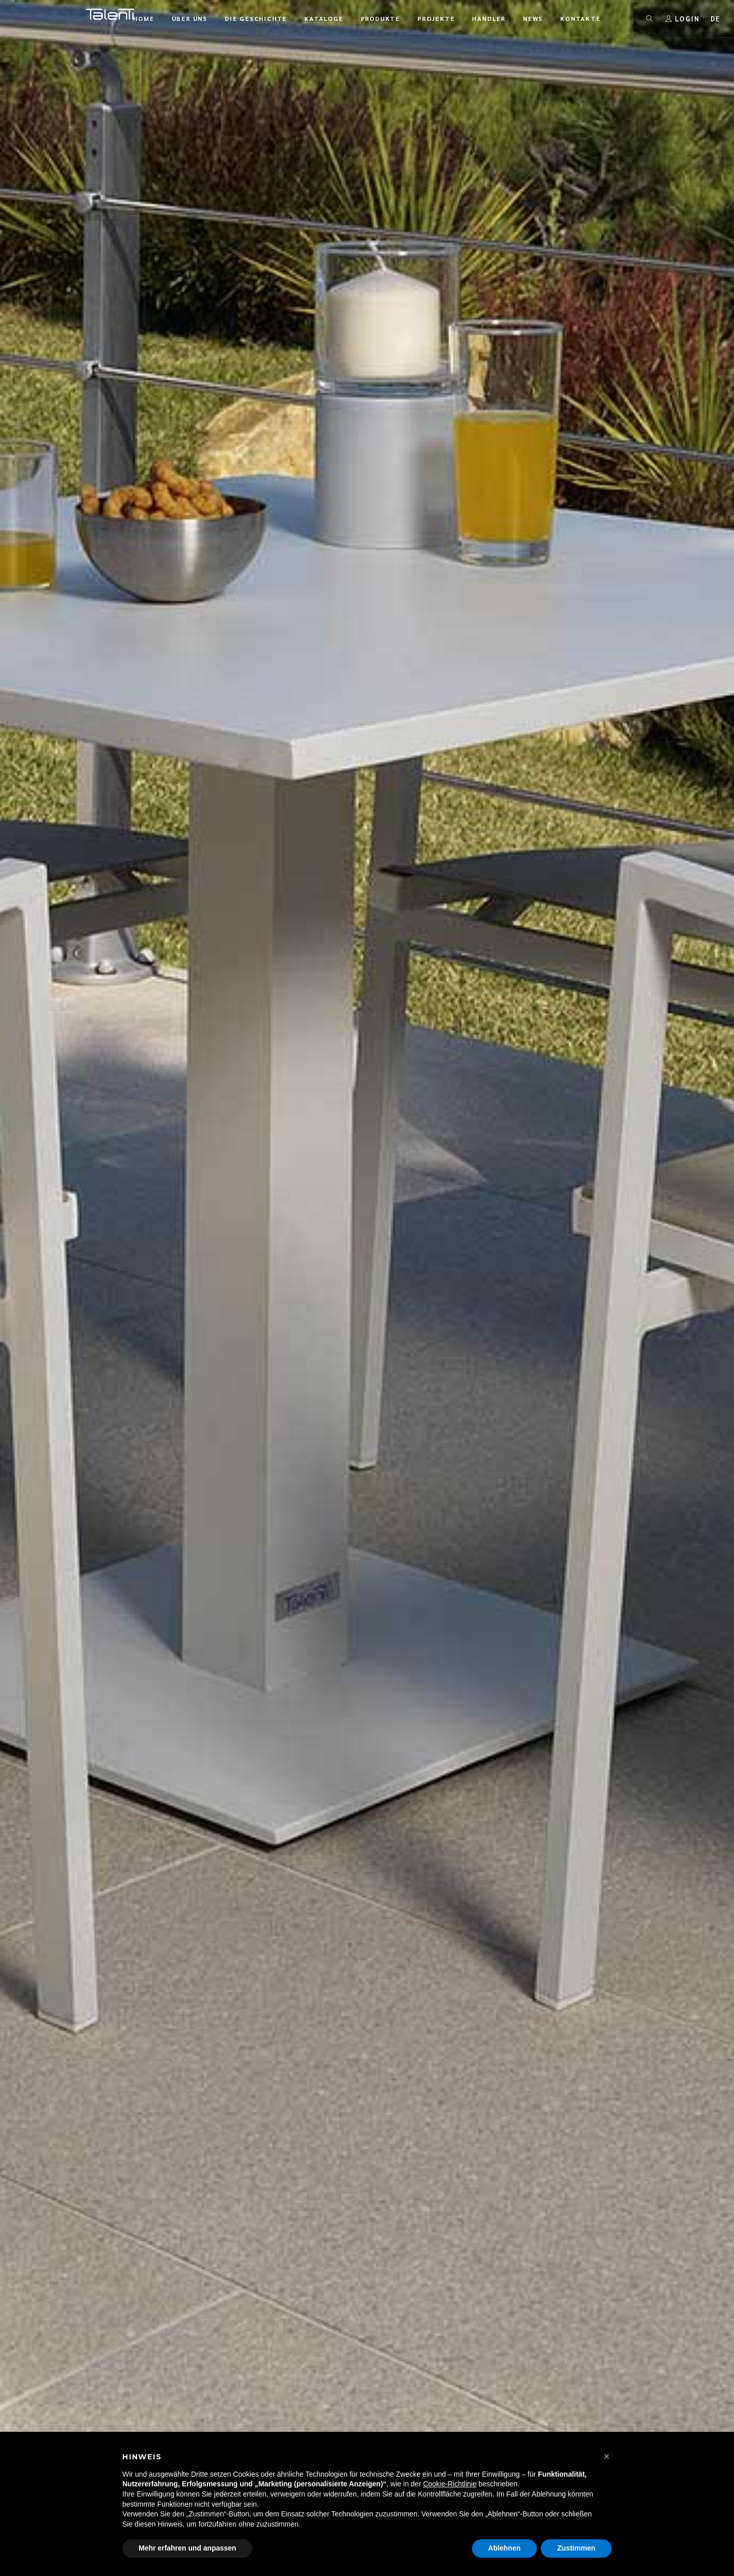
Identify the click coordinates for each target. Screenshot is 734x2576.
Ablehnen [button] (504, 2548)
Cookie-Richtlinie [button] (450, 2484)
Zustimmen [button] (576, 2548)
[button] (606, 2456)
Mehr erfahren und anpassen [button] (187, 2548)
